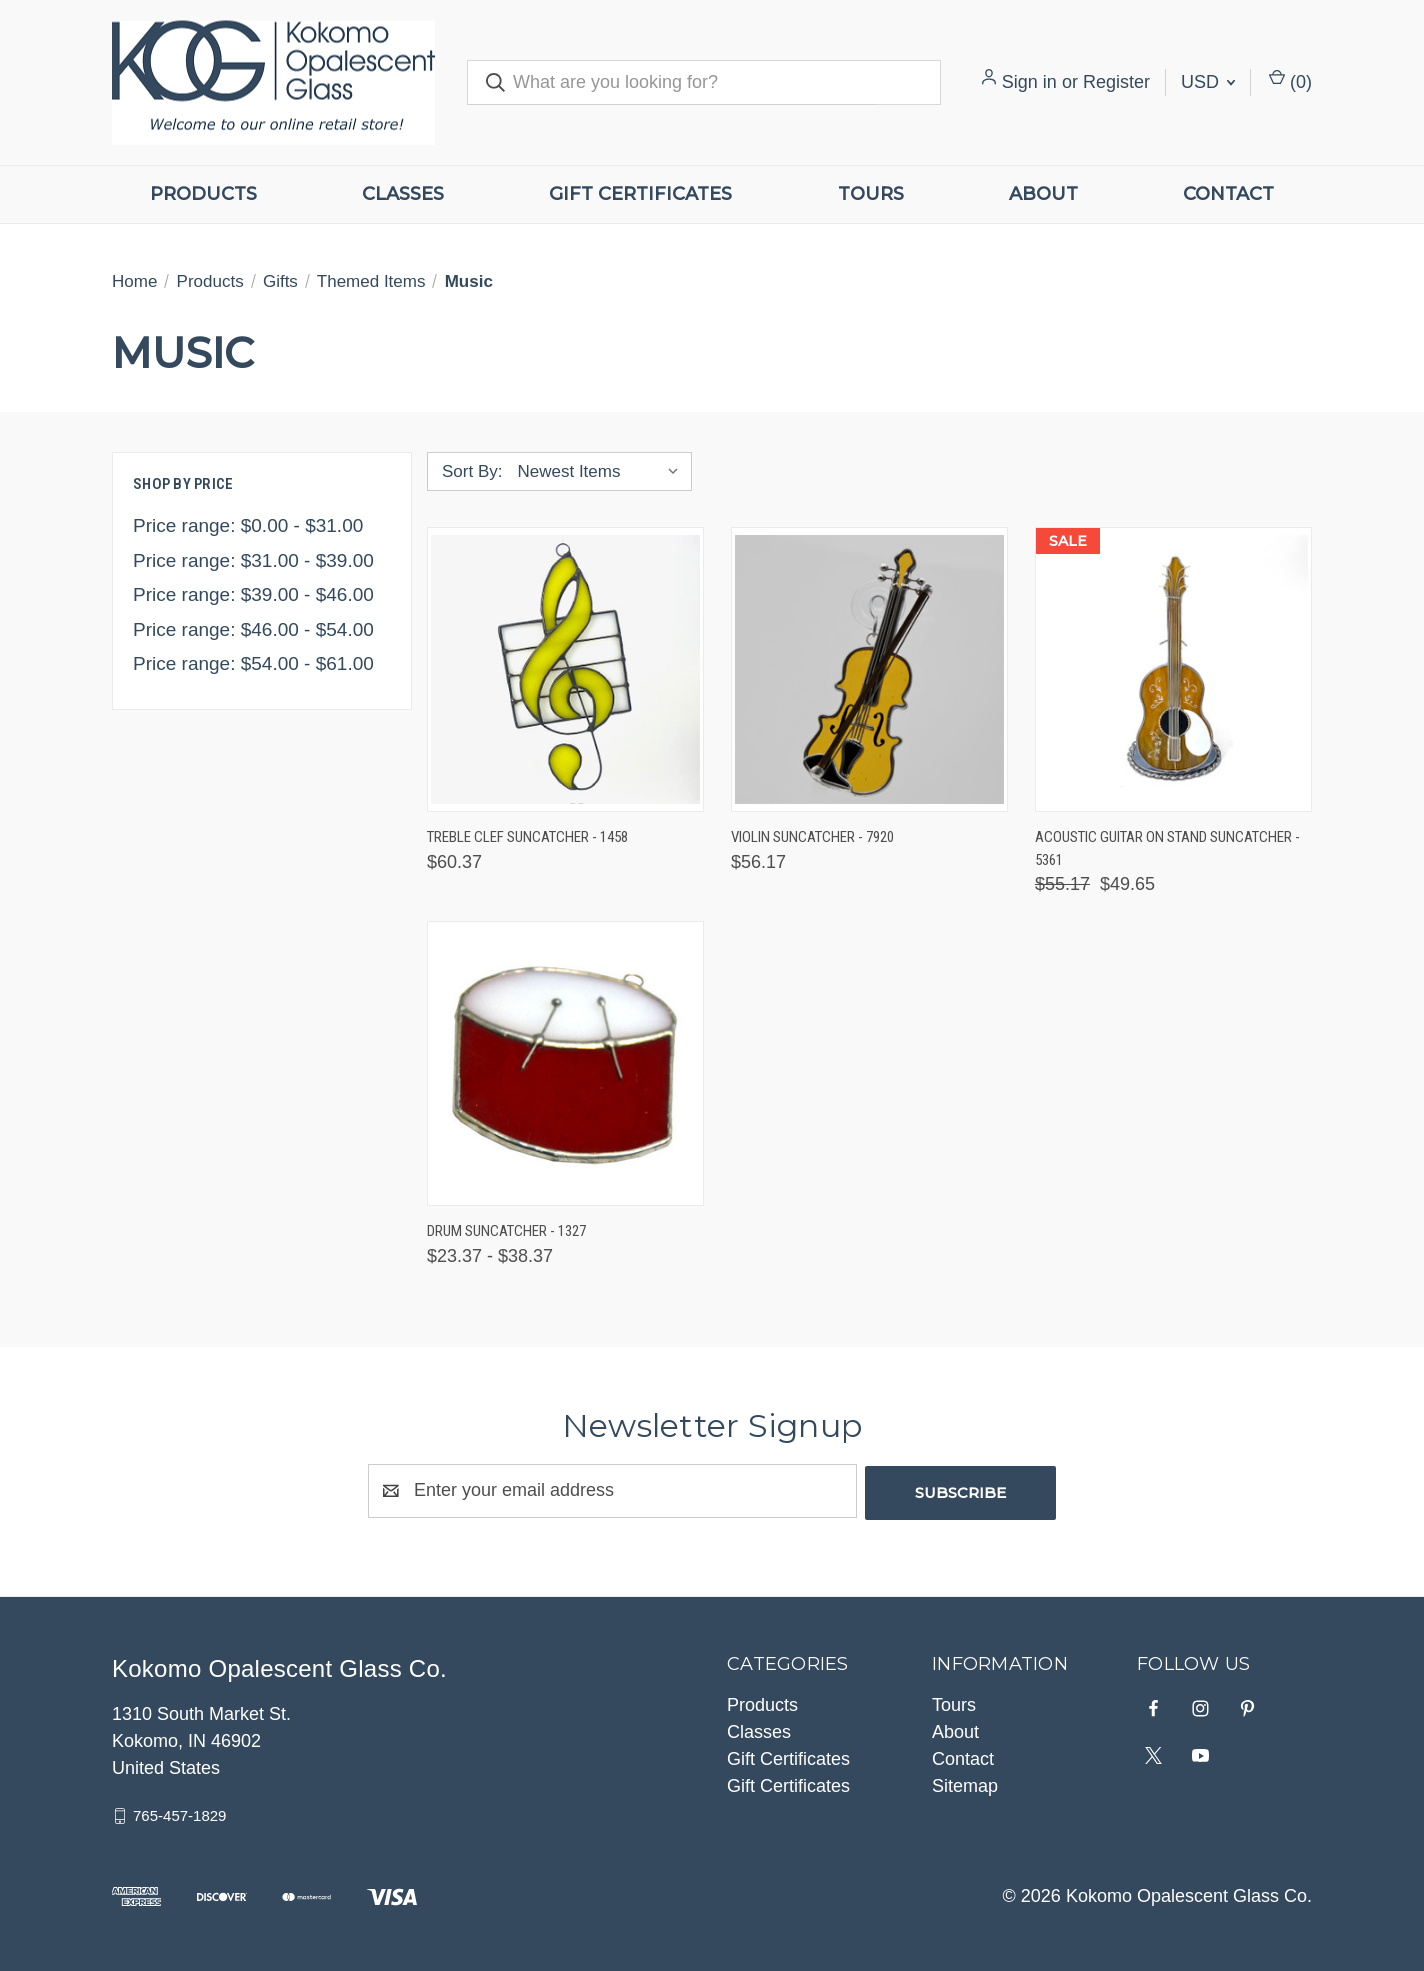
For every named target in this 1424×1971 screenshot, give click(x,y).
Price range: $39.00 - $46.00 (253, 594)
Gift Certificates (640, 194)
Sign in (1029, 82)
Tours (871, 194)
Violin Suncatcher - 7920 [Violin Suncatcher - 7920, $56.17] (812, 837)
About (1043, 194)
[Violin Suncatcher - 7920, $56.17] (869, 669)
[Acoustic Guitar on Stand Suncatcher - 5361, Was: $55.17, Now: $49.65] (1173, 669)
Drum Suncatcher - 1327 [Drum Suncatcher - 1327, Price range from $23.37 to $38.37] (506, 1231)
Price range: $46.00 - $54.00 (253, 629)
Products (203, 194)
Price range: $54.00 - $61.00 (253, 663)
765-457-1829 (179, 1813)
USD (1208, 82)
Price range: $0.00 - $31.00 (248, 525)
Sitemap (965, 1784)
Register (1116, 82)
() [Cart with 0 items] (1290, 80)
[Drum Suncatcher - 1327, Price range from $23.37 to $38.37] (565, 1063)
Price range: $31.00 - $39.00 (253, 560)
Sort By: (472, 471)
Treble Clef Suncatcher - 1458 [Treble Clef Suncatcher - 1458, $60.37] (527, 837)
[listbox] (602, 472)
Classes (403, 194)
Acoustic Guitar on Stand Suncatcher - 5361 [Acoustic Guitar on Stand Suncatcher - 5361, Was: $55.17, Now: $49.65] (1167, 848)
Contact (1228, 194)
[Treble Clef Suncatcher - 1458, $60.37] (565, 669)
